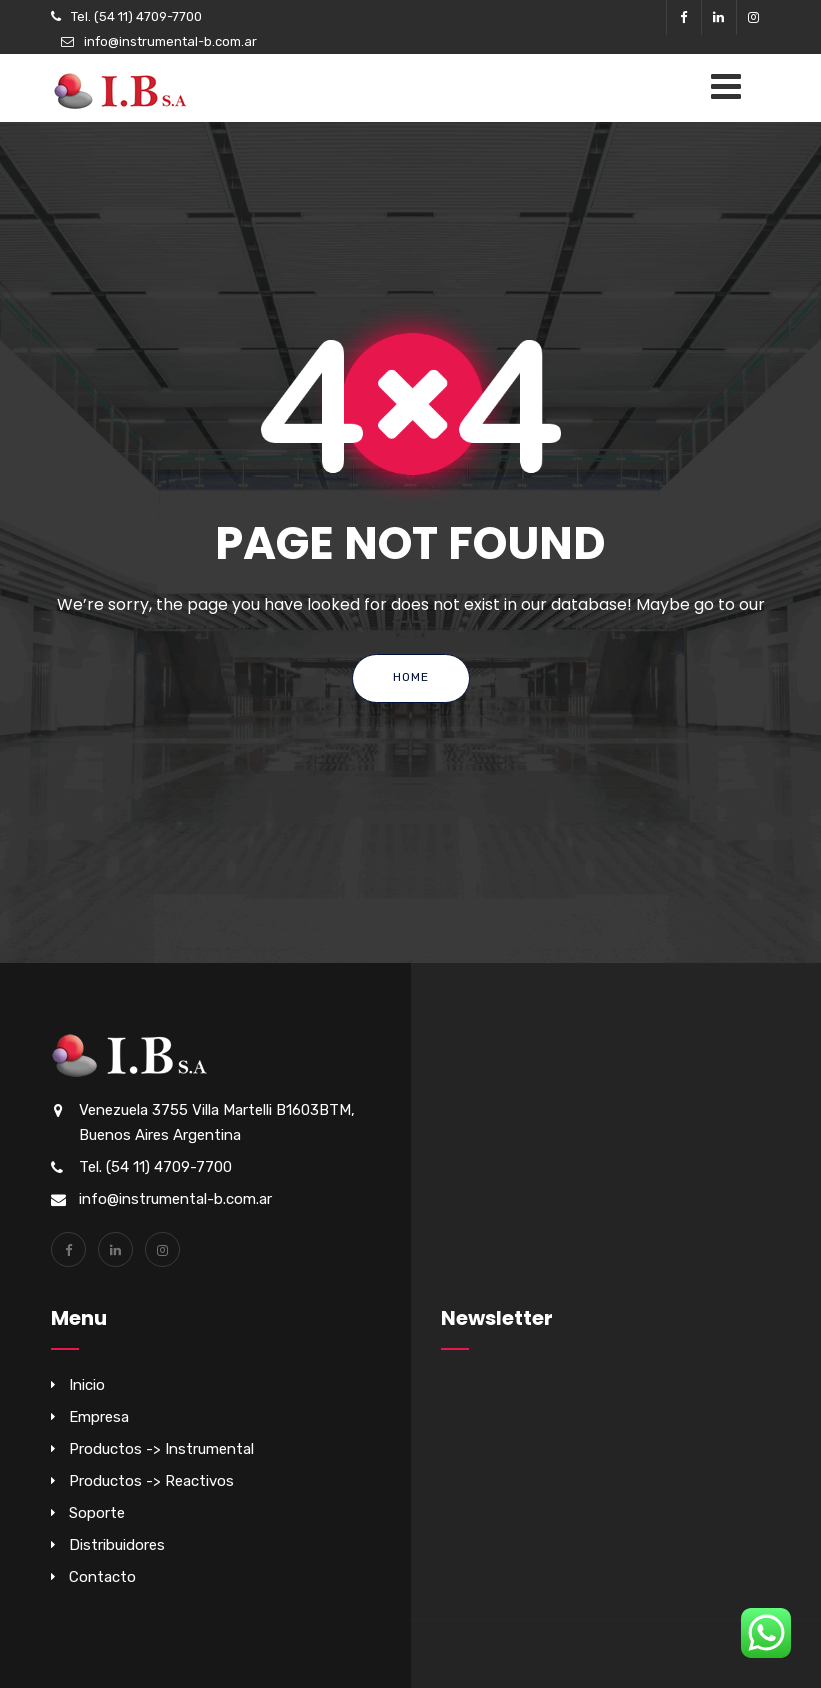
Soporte (97, 1513)
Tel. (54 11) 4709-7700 (136, 16)
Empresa (99, 1417)
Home (411, 677)
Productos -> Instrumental (161, 1449)
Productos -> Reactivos (151, 1481)
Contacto (102, 1577)
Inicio (87, 1385)
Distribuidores (117, 1545)
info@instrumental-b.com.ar (170, 41)
